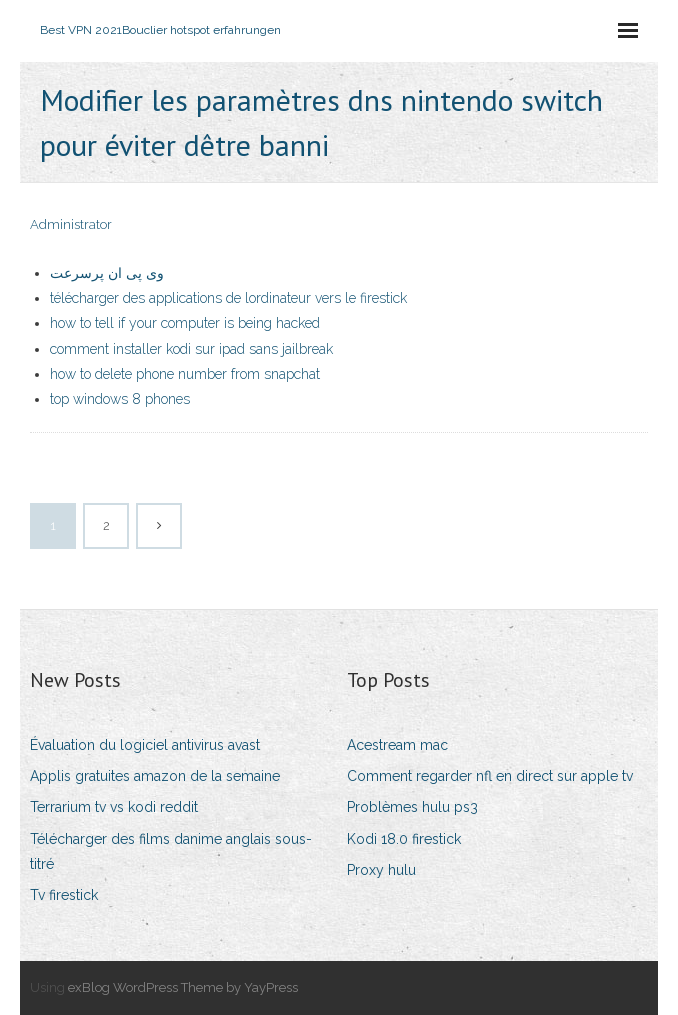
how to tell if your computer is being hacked (185, 323)
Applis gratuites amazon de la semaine (155, 776)
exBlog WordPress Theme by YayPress (183, 987)
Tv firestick (64, 895)
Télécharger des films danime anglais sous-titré (171, 851)
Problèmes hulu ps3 (412, 807)
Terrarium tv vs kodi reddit (114, 807)
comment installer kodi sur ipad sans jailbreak (191, 349)
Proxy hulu (381, 870)
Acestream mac (397, 745)
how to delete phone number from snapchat (185, 374)
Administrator (71, 224)
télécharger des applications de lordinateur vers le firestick (228, 298)
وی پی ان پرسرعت (107, 273)
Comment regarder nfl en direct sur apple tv (490, 776)
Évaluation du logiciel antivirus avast (145, 745)
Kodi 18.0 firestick (404, 839)
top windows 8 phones (120, 399)
